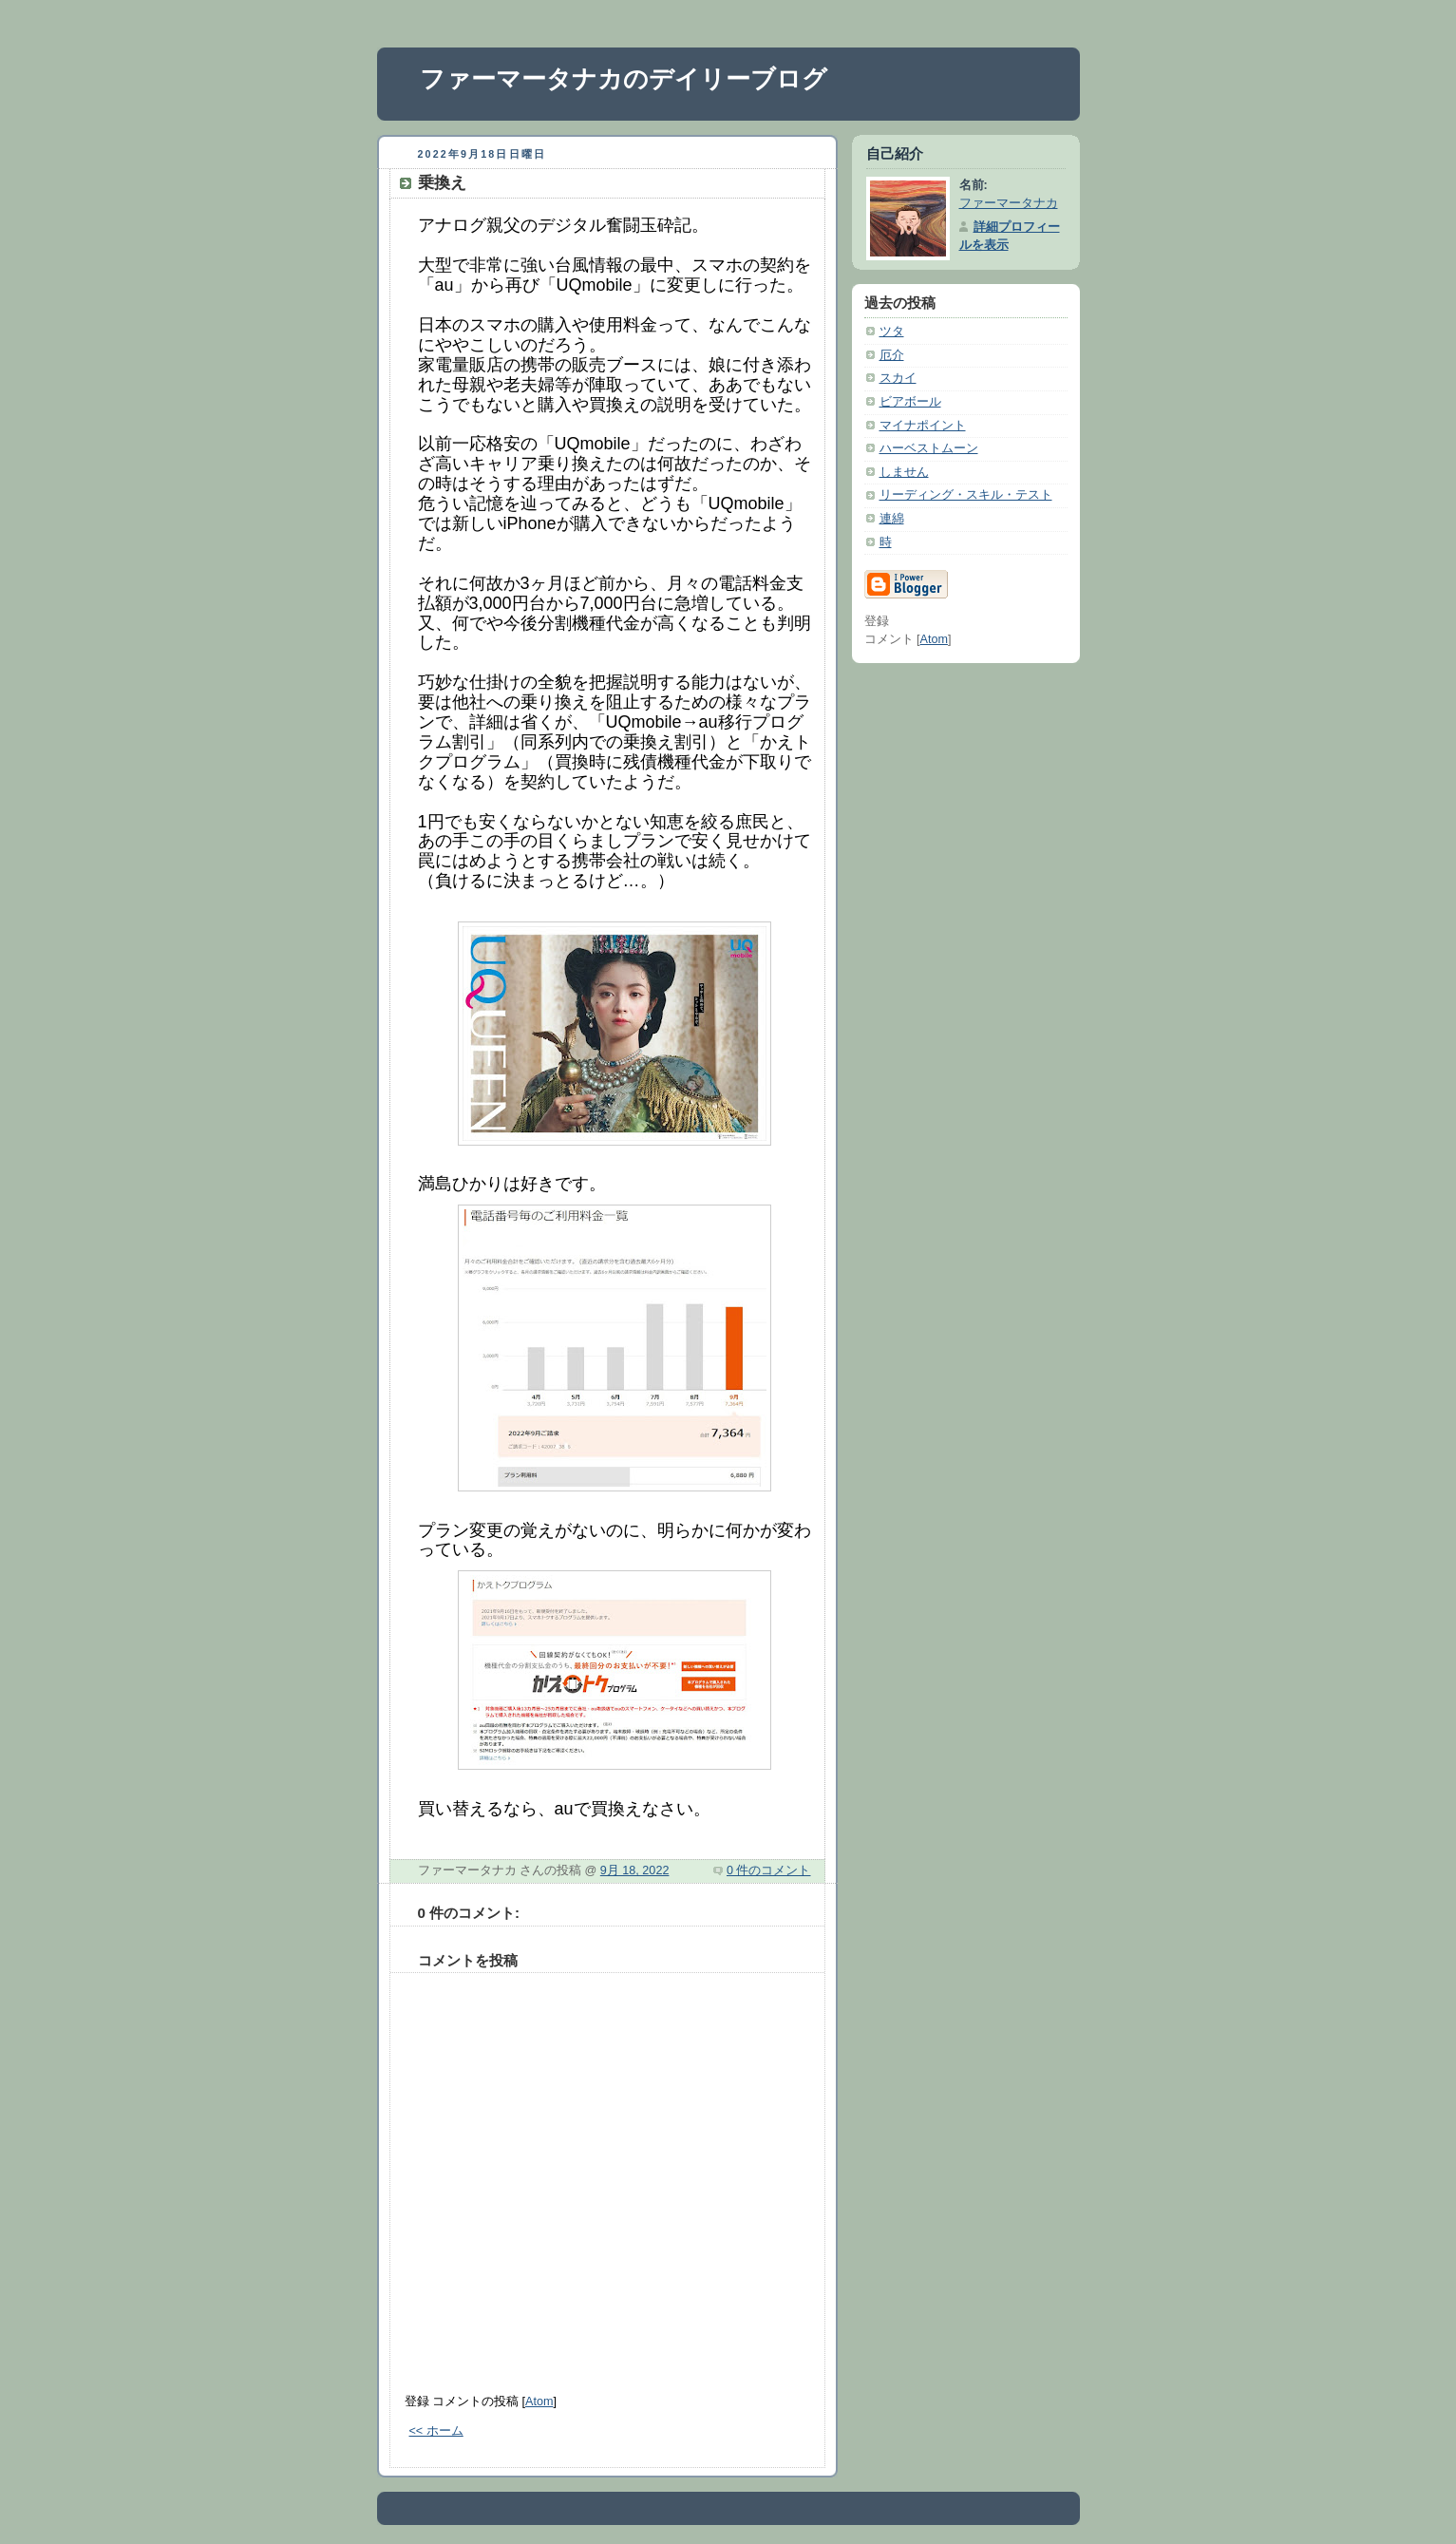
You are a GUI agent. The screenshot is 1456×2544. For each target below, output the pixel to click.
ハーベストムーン (928, 448)
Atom (539, 2401)
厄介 (891, 355)
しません (904, 472)
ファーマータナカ (1008, 203)
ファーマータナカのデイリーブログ (623, 79)
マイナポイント (922, 425)
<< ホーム (436, 2431)
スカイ (898, 378)
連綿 (891, 518)
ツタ (891, 331)
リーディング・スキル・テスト (965, 495)
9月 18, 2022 (635, 1870)
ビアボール (910, 401)
